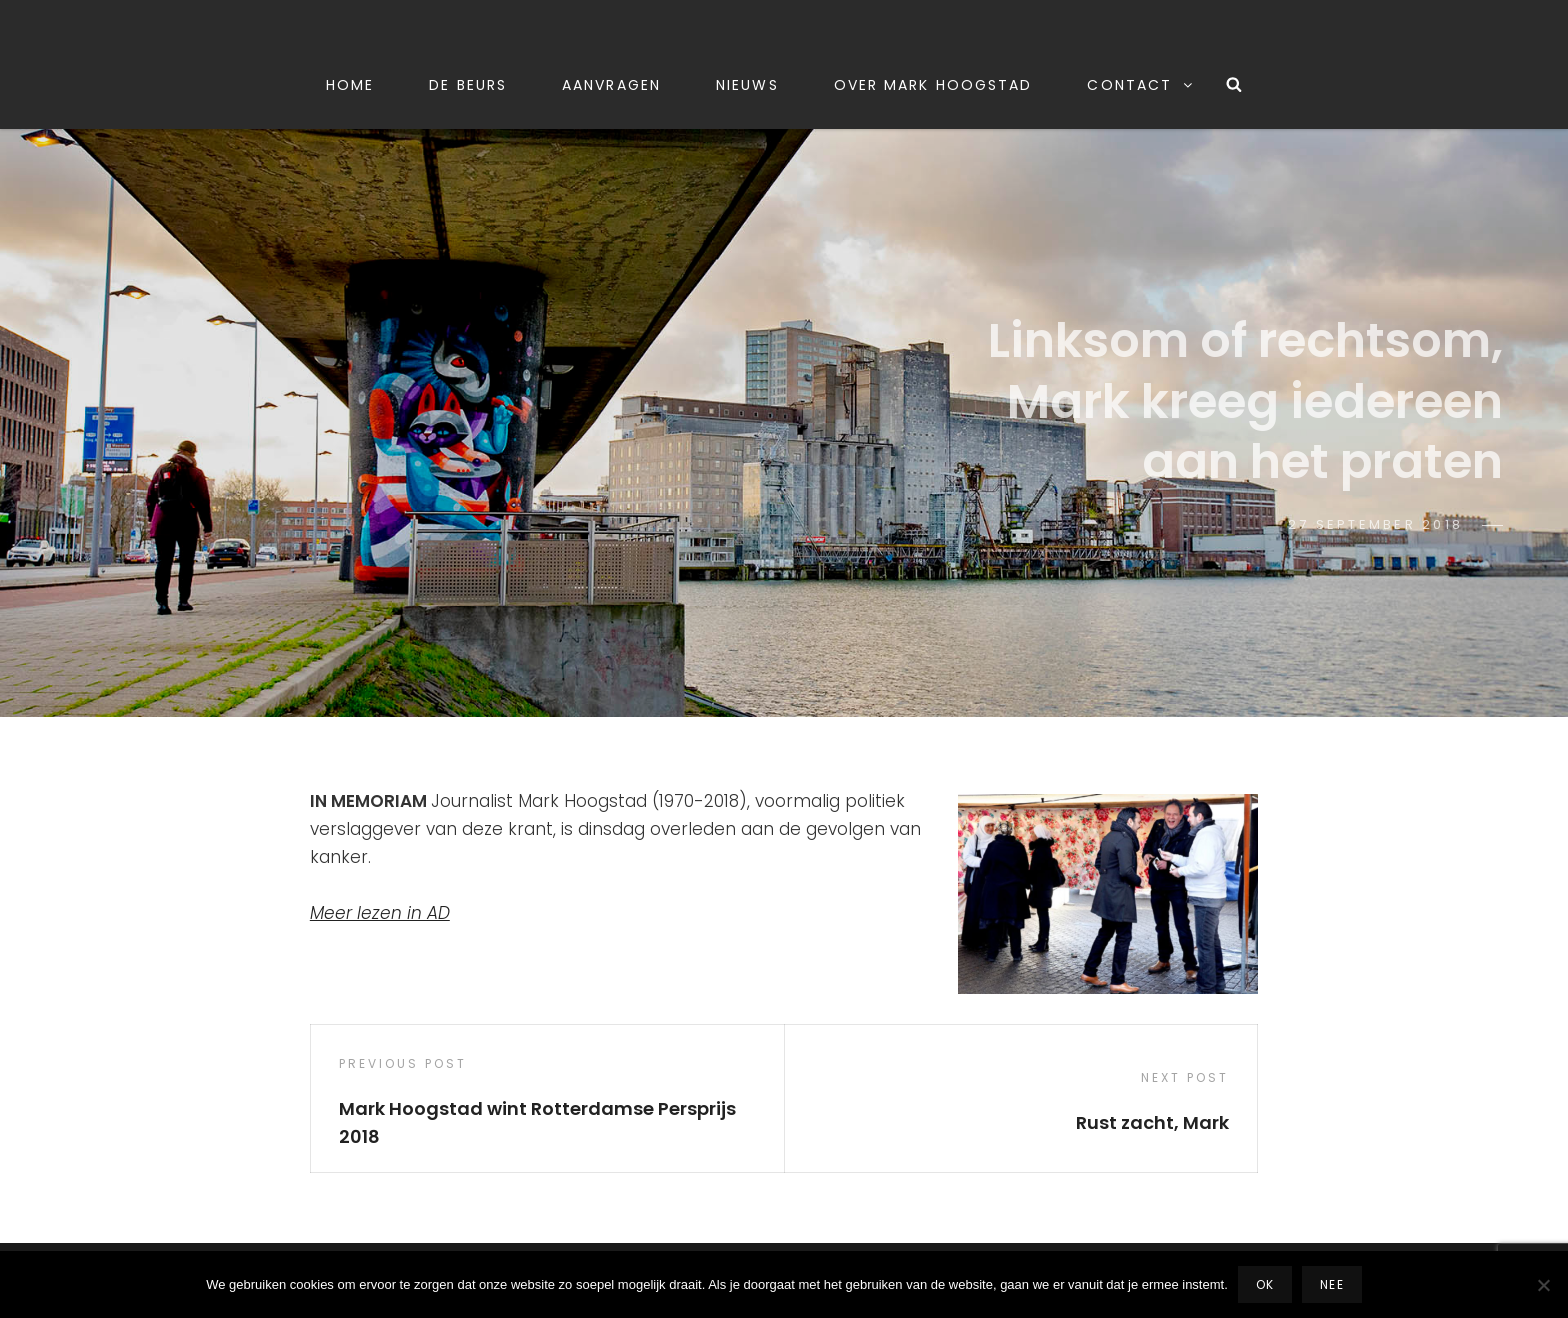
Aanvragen (611, 85)
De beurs (468, 85)
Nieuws (747, 85)
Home (350, 85)
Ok (1265, 1284)
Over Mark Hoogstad (933, 85)
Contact (1141, 85)
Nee (1332, 1284)
